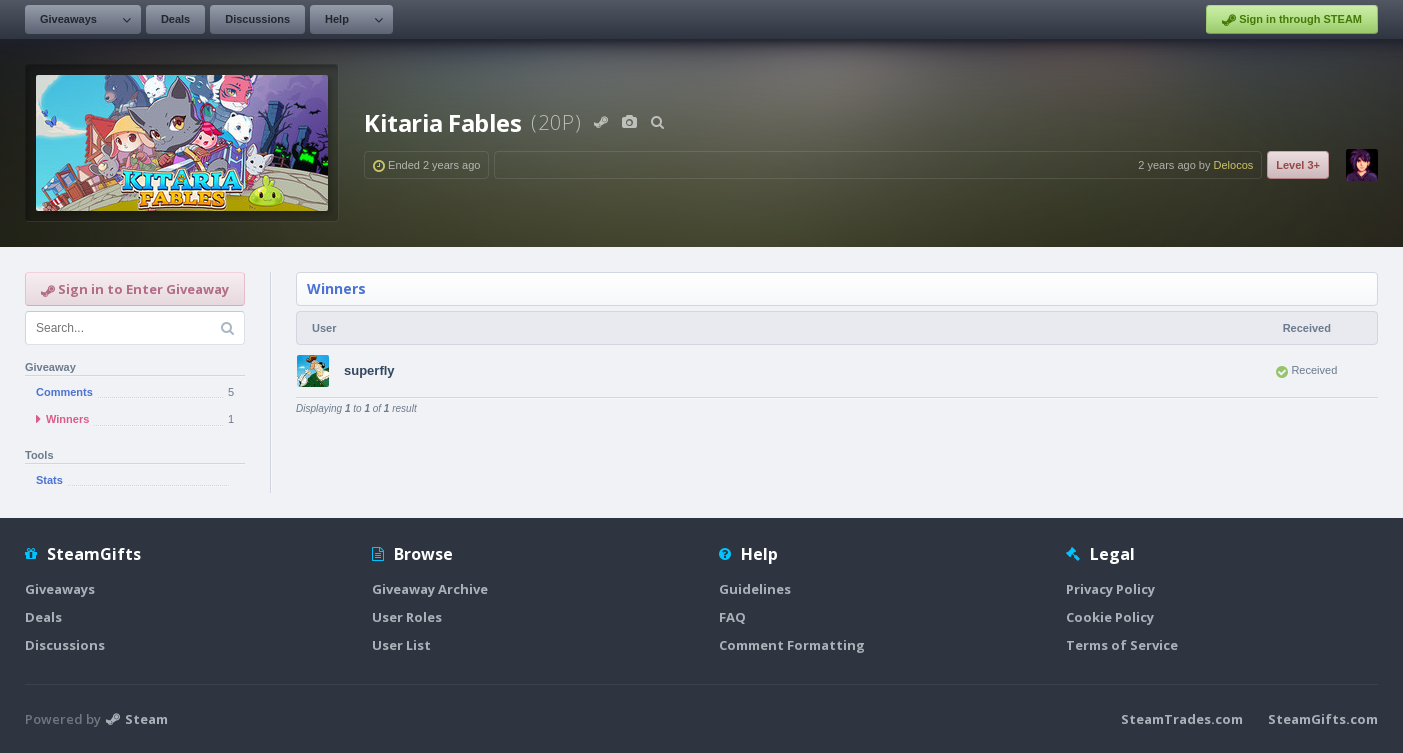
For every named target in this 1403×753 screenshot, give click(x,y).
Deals (175, 19)
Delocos (1234, 165)
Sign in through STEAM (1292, 20)
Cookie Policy (1110, 617)
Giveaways (68, 19)
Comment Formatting (792, 645)
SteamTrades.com (1182, 719)
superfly (369, 370)
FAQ (732, 617)
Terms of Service (1122, 645)
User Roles (407, 617)
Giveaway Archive (430, 589)
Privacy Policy (1110, 589)
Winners (336, 288)
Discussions (257, 19)
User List (401, 645)
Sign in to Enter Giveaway (135, 289)
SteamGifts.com (1323, 719)
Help (337, 19)
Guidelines (755, 589)
